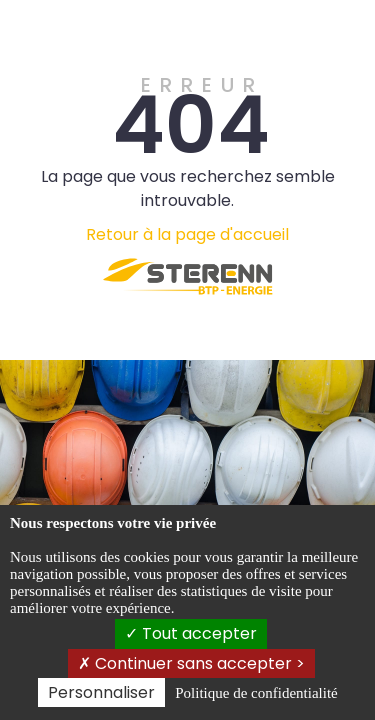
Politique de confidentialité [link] (256, 693)
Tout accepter (191, 633)
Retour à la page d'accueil (187, 234)
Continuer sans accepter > (191, 663)
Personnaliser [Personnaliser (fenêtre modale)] (101, 692)
